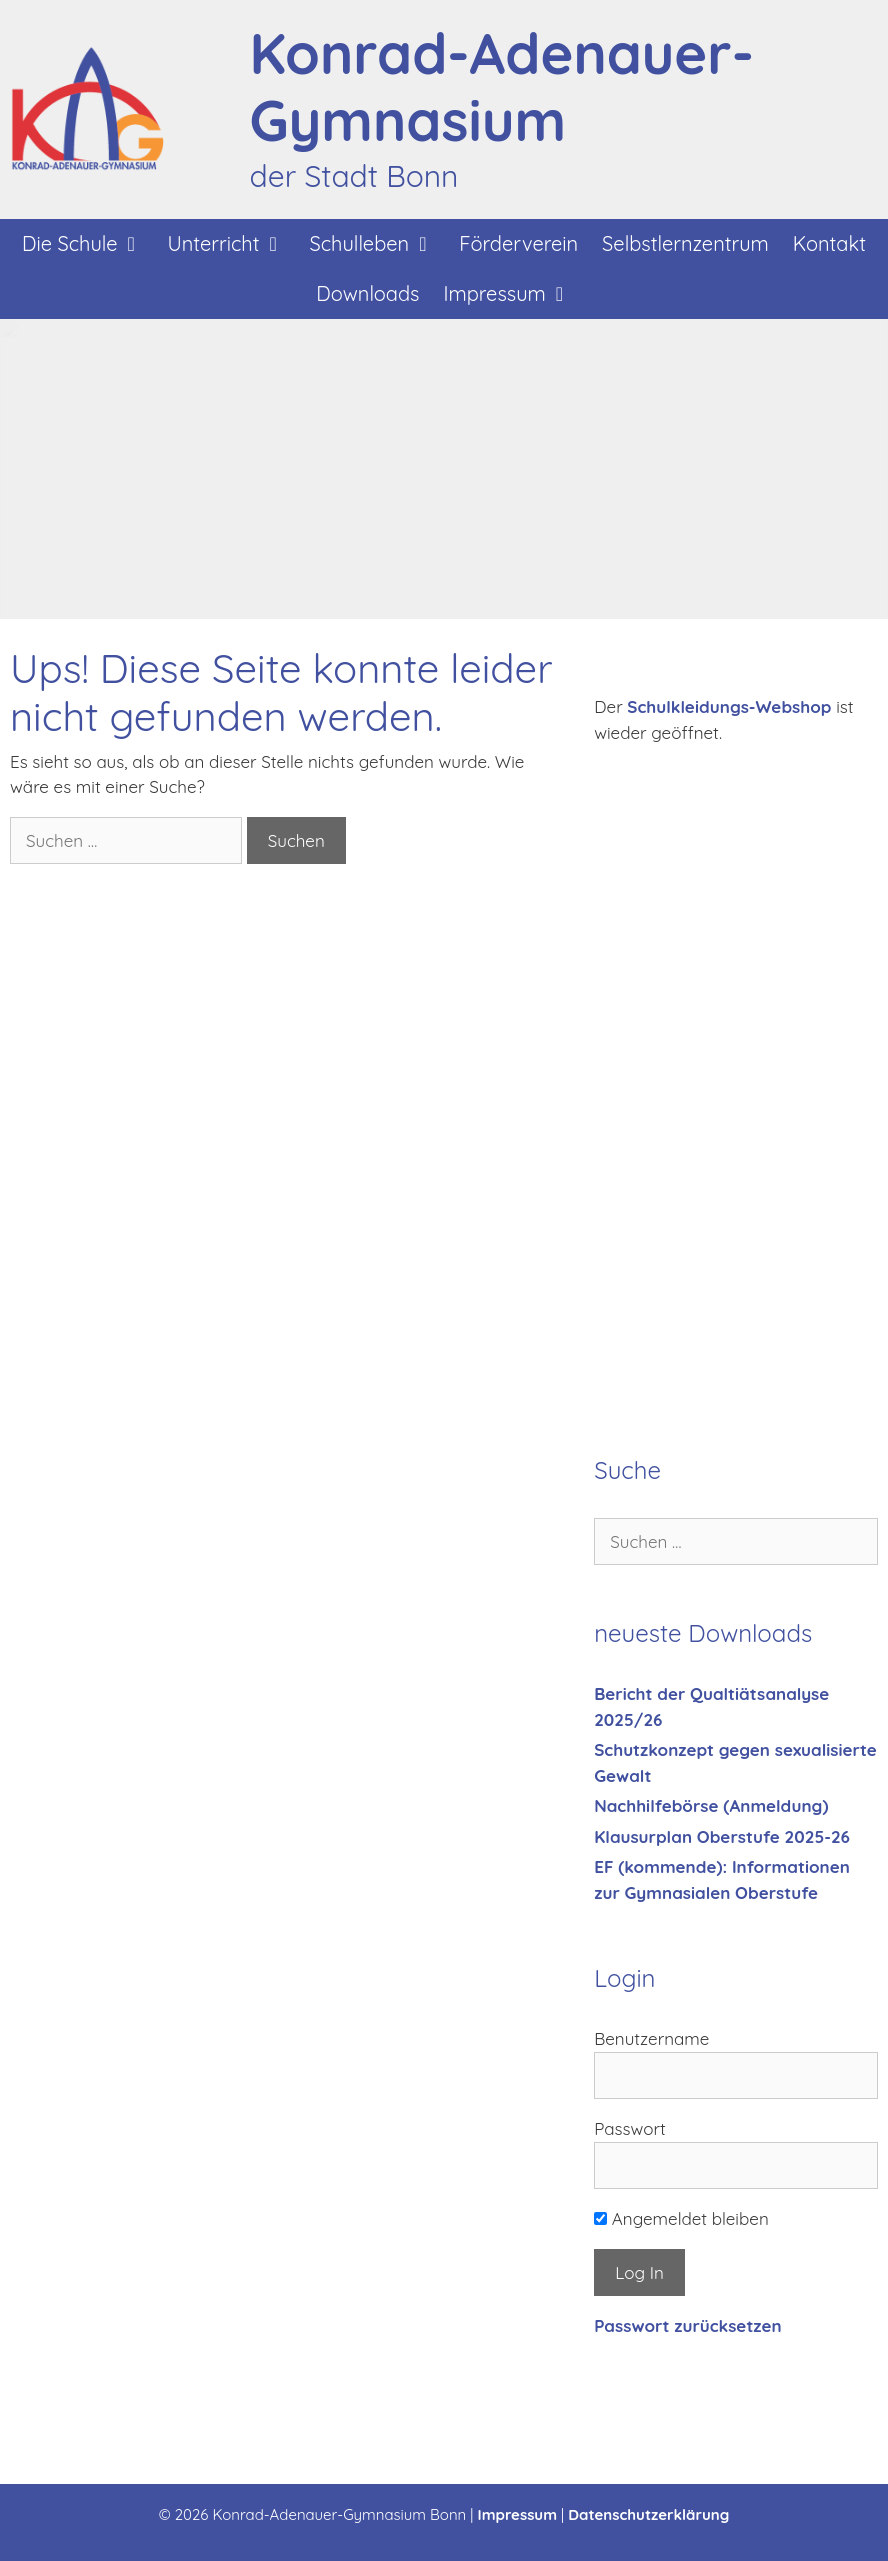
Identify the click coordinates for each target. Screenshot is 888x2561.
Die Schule (88, 244)
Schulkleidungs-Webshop (729, 706)
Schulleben (379, 244)
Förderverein (518, 243)
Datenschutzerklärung (648, 2514)
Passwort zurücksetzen (687, 2325)
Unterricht (233, 244)
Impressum (514, 294)
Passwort (630, 2128)
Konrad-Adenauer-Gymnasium (502, 86)
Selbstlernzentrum (685, 243)
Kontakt (829, 243)
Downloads (367, 293)
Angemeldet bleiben (681, 2218)
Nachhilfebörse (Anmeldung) (711, 1805)
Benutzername (651, 2038)
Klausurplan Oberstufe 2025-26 (722, 1836)
